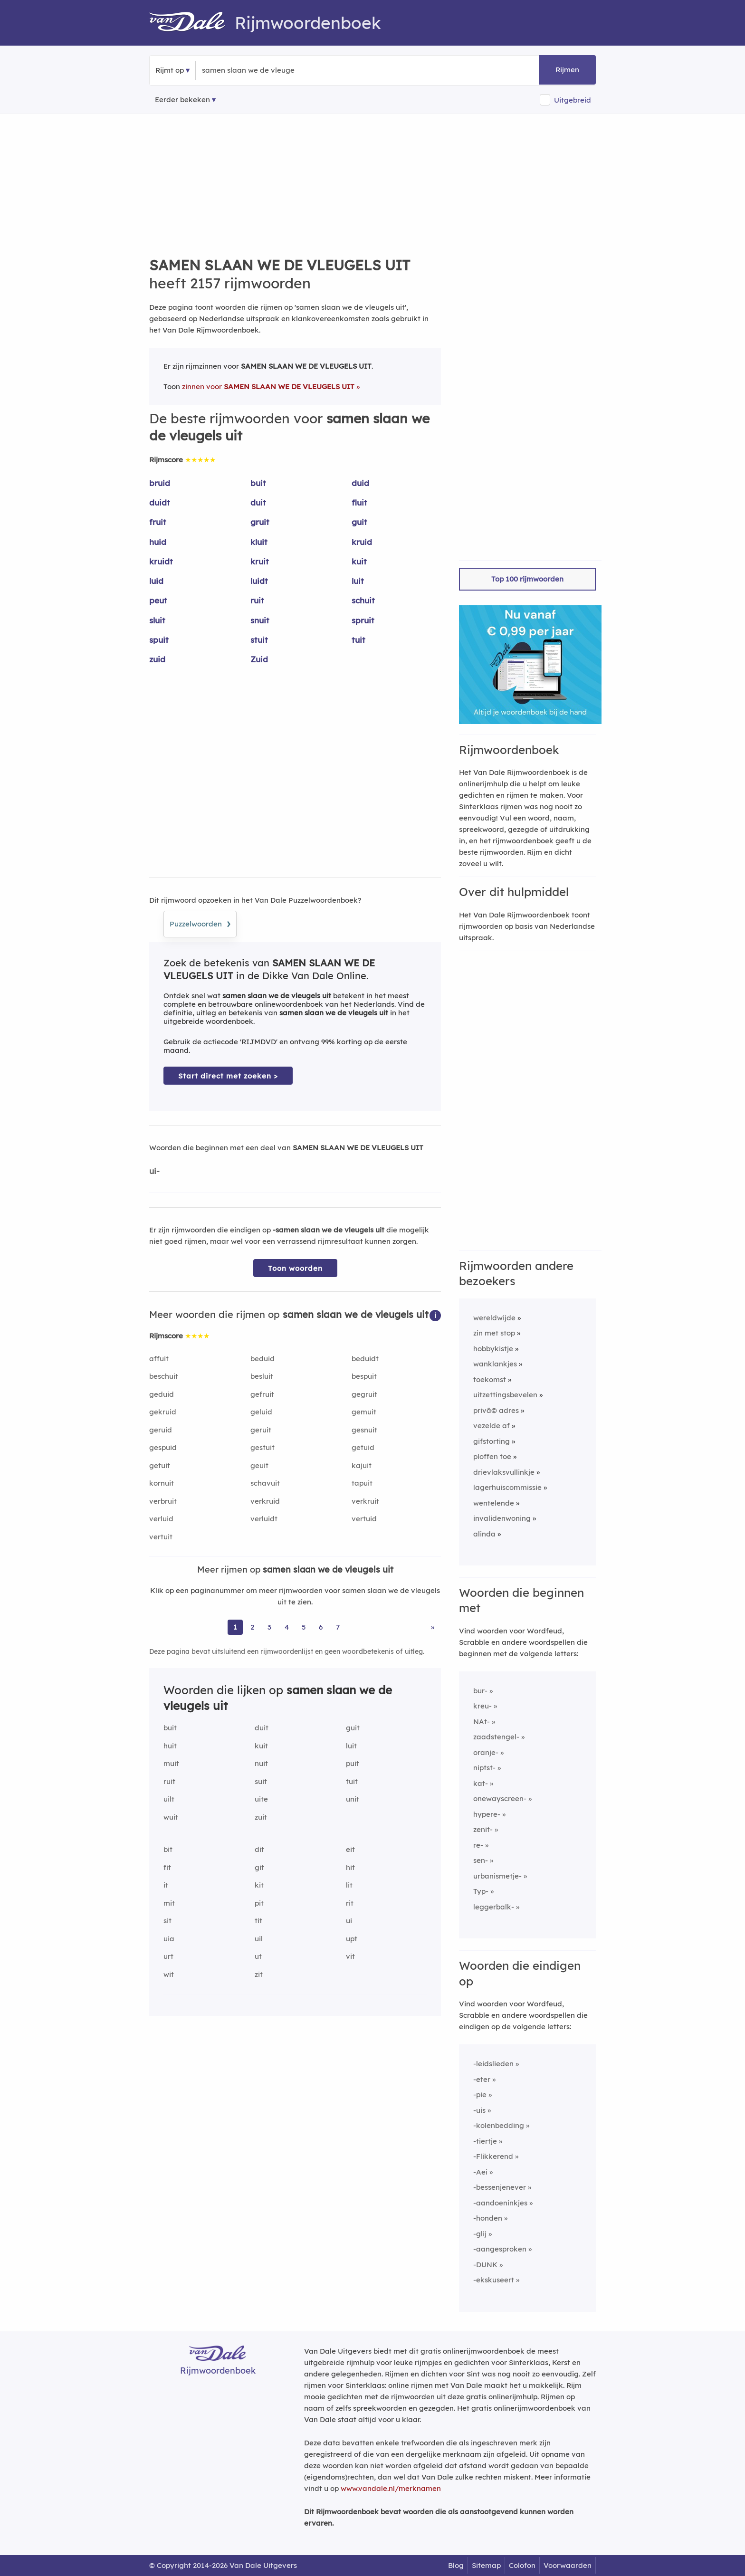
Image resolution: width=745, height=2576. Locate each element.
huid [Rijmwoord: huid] (157, 542)
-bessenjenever (499, 2187)
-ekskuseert (493, 2279)
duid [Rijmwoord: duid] (360, 483)
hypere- (486, 1814)
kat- (480, 1783)
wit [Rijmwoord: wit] (168, 1974)
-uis (479, 2110)
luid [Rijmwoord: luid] (156, 581)
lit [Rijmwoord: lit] (349, 1884)
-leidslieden (493, 2063)
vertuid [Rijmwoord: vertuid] (364, 1518)
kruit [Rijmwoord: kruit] (259, 561)
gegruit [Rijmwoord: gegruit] (364, 1394)
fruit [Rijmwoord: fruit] (157, 522)
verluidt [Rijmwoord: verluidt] (263, 1518)
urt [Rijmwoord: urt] (168, 1956)
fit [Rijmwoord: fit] (167, 1867)
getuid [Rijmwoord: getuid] (363, 1447)
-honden (487, 2218)
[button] (435, 1314)
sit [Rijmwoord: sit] (167, 1920)
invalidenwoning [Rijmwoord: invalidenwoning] (502, 1518)
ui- (154, 1171)
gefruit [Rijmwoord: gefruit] (262, 1394)
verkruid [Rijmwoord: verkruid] (265, 1501)
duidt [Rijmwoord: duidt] (159, 502)
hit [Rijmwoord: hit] (350, 1867)
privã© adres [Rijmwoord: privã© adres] (496, 1410)
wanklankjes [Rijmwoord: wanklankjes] (495, 1363)
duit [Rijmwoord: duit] (258, 502)
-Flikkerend (493, 2156)
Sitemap (486, 2565)
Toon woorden (295, 1268)
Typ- (480, 1891)
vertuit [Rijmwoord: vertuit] (160, 1536)
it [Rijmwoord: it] (165, 1884)
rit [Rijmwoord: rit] (349, 1903)
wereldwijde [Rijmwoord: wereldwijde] (494, 1317)
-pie (480, 2094)
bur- (480, 1690)
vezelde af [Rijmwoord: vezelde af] (491, 1425)
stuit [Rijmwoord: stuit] (259, 640)
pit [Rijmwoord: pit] (259, 1903)
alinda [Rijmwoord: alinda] (484, 1533)
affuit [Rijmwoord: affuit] (159, 1358)
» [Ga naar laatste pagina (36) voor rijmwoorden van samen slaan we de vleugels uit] (432, 1626)
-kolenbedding (498, 2125)
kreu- (482, 1705)
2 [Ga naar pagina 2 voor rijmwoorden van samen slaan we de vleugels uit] (252, 1626)
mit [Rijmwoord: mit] (169, 1903)
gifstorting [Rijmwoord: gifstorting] (491, 1441)
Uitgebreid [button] (572, 100)
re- (478, 1845)
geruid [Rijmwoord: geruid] (160, 1429)
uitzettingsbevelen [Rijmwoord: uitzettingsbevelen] (505, 1394)
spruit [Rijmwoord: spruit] (363, 620)
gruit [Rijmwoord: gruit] (259, 522)
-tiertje (485, 2141)
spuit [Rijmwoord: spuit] (159, 640)
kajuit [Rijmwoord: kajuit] (362, 1465)
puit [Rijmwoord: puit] (352, 1763)
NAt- (481, 1721)
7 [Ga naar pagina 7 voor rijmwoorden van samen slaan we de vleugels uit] (338, 1626)
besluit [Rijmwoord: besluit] (261, 1376)
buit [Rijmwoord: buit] (258, 483)
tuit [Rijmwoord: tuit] (358, 640)
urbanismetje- (497, 1875)
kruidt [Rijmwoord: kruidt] (161, 561)
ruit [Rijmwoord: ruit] (257, 600)
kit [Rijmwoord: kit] (259, 1884)
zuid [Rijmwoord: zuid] (157, 659)
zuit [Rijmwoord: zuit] (261, 1817)
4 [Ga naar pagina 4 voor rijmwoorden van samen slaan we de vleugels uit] (287, 1626)
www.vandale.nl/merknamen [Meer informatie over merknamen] (391, 2488)
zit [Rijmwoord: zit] (259, 1974)
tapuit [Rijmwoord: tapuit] (362, 1483)
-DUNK (485, 2264)
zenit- (483, 1829)
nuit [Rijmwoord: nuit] (261, 1763)
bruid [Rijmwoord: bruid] (159, 483)
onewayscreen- (499, 1798)
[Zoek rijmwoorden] (248, 70)
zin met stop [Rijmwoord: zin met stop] (494, 1332)
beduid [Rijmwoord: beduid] (262, 1358)
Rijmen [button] (567, 69)
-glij (480, 2233)
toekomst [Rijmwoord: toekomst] (489, 1379)
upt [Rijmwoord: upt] (351, 1938)
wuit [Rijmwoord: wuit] (170, 1817)
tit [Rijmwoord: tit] (258, 1920)
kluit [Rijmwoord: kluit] (258, 542)
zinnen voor (268, 386)
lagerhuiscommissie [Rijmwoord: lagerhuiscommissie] (507, 1487)
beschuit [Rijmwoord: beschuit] (163, 1376)
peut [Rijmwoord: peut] (158, 600)
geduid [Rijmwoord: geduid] (161, 1394)
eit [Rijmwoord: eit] (350, 1849)
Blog (456, 2565)
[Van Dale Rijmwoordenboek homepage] (192, 22)
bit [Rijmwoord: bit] (167, 1849)
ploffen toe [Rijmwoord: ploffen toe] (492, 1456)
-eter (481, 2079)
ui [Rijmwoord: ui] (349, 1920)
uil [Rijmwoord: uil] (259, 1938)
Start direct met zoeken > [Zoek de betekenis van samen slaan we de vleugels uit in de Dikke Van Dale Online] (228, 1075)
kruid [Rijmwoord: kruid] (362, 542)
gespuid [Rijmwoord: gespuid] (163, 1447)
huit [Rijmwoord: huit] (170, 1745)
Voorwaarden (568, 2565)
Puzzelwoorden (200, 923)
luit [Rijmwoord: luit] (358, 581)
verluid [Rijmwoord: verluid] (161, 1518)
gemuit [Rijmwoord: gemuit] (364, 1411)
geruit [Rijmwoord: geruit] (260, 1429)
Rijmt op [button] (169, 70)
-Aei (480, 2171)
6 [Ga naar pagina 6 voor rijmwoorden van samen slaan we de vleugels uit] (321, 1626)
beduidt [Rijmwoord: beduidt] (365, 1358)
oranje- (485, 1752)
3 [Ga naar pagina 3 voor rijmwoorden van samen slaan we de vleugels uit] (269, 1626)
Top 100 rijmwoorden (527, 578)
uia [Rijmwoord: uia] (168, 1938)
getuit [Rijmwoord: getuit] (159, 1465)
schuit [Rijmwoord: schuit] (363, 600)
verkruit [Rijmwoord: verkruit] (365, 1501)
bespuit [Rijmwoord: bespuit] (364, 1376)
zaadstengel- (496, 1736)
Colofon (522, 2565)
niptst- (484, 1767)
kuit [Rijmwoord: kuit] (359, 561)
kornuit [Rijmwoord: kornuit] (161, 1483)
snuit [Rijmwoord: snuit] (259, 620)
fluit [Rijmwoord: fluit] (359, 502)
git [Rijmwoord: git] (259, 1867)
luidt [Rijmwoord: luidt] (259, 581)
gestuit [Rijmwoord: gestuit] (262, 1447)
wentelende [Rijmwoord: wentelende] (493, 1502)
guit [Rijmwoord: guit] (359, 522)
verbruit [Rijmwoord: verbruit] (163, 1501)
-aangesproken (499, 2248)
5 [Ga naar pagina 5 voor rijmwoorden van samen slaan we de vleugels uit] (304, 1626)
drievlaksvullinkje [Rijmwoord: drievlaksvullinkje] (504, 1472)
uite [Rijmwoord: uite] (261, 1798)
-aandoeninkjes (500, 2202)
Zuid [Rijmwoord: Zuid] (259, 659)
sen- (480, 1860)
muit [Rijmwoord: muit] (171, 1763)
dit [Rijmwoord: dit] (259, 1849)
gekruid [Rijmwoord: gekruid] (162, 1411)
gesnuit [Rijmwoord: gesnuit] (364, 1429)
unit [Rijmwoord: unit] (352, 1798)
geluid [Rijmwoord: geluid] (261, 1411)
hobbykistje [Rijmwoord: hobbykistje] (493, 1348)
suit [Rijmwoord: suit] (261, 1781)
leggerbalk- (493, 1906)
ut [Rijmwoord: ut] (258, 1956)
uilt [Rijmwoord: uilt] (168, 1798)
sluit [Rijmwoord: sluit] (157, 620)
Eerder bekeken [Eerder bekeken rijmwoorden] (182, 99)
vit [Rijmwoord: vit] (350, 1956)
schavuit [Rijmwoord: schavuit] (265, 1483)
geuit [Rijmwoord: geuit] (259, 1465)
